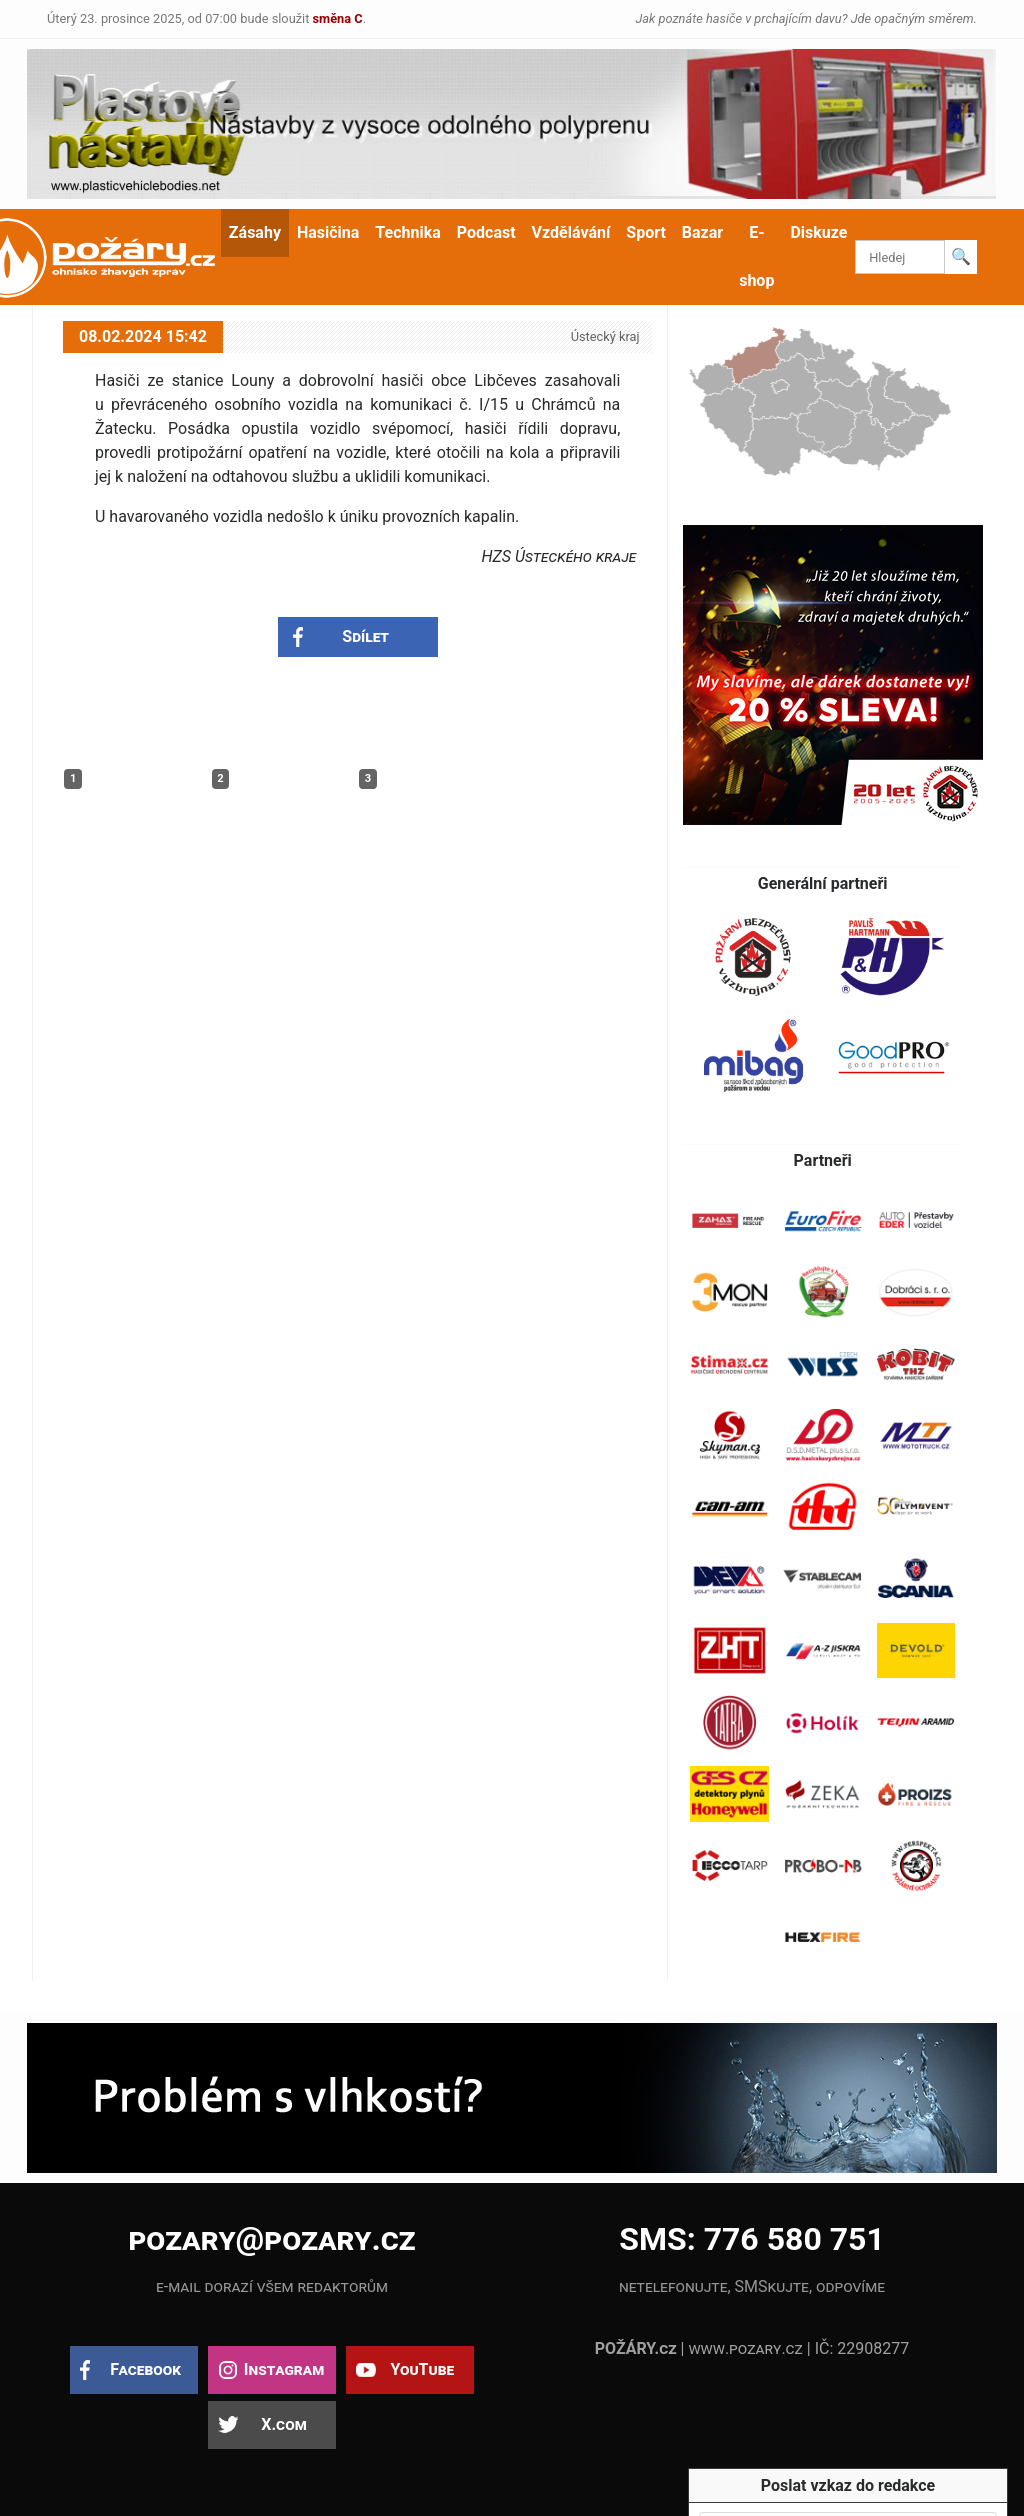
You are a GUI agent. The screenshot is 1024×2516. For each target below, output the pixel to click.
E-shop (756, 256)
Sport (646, 232)
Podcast (486, 232)
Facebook (145, 2369)
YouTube (422, 2369)
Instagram (284, 2369)
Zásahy (255, 232)
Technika (407, 232)
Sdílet (365, 636)
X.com (283, 2424)
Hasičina (328, 232)
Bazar (702, 232)
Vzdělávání (571, 232)
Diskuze (818, 232)
